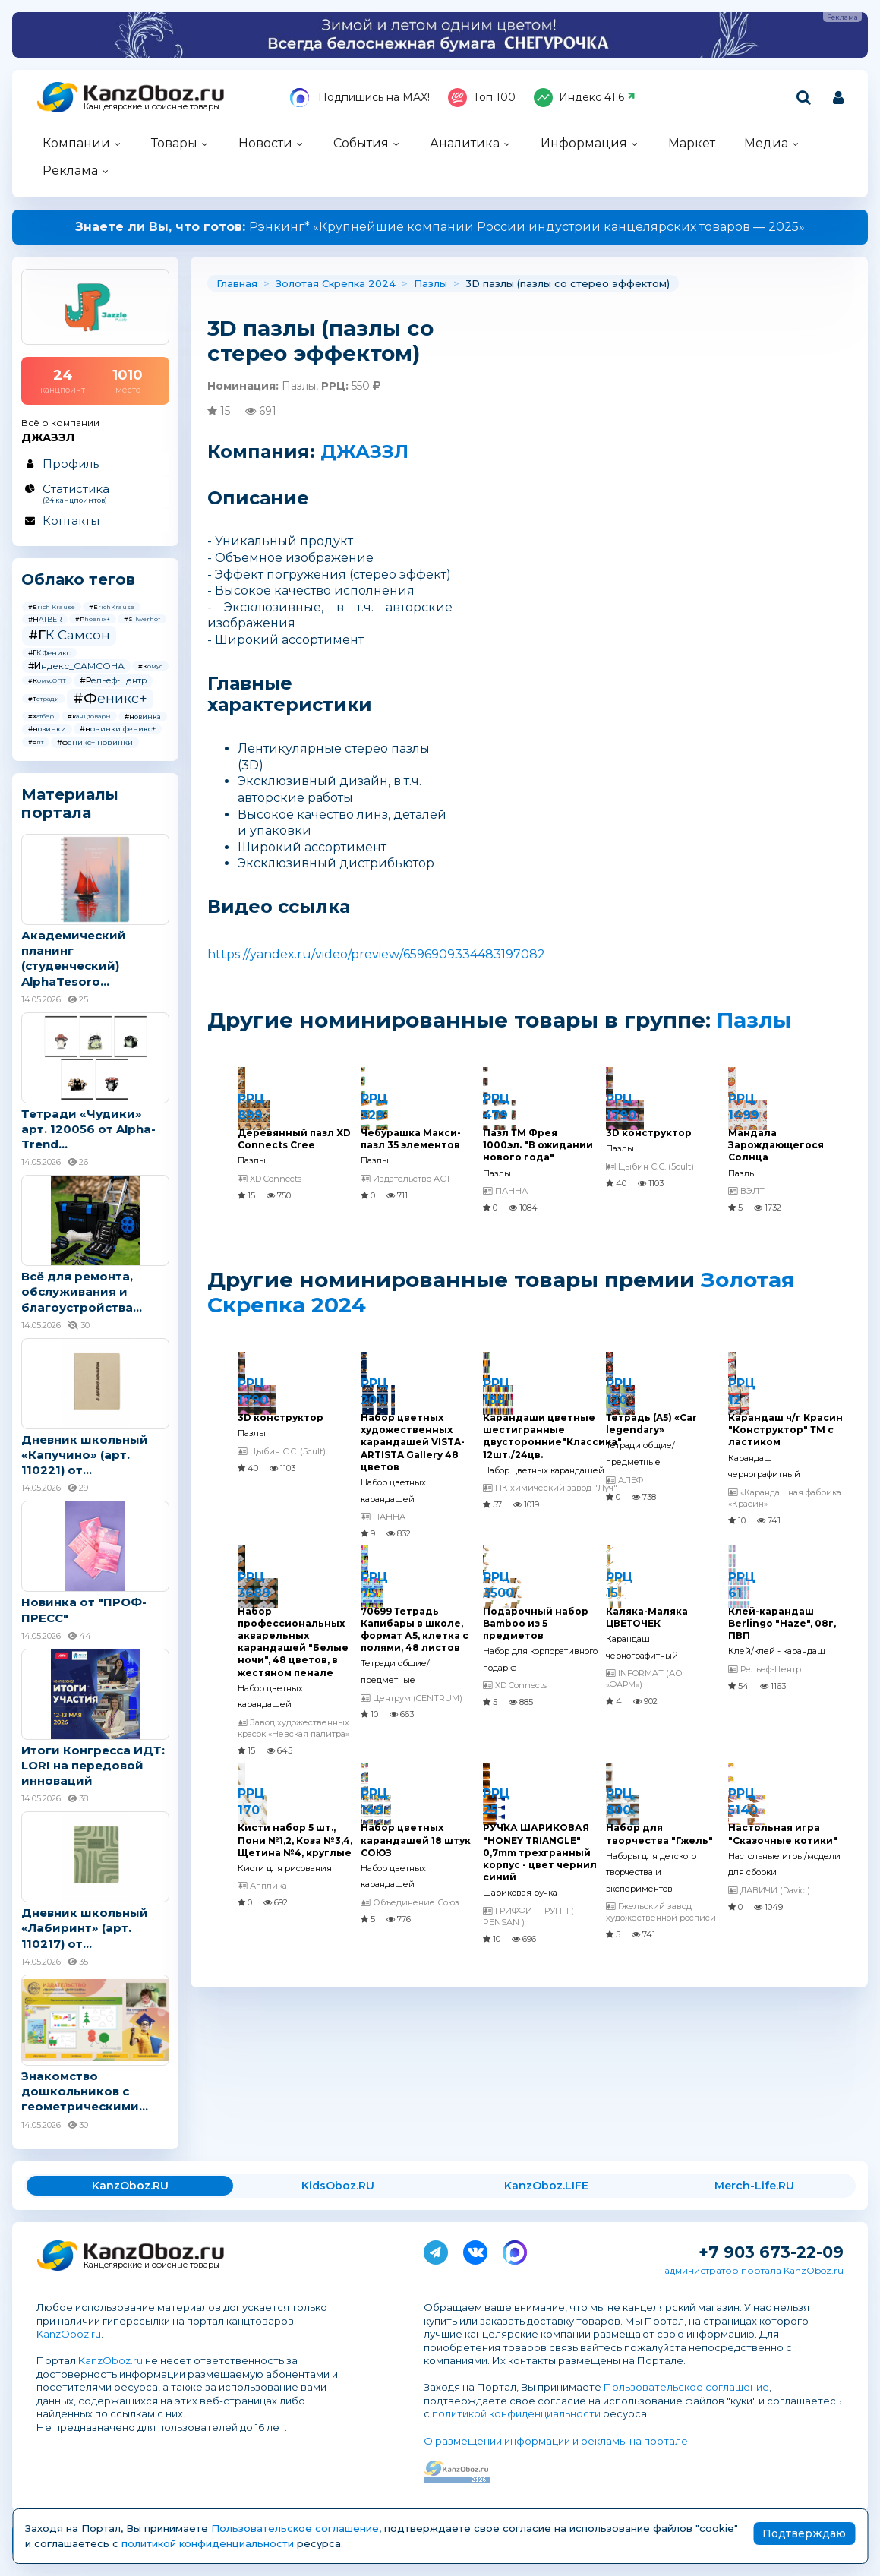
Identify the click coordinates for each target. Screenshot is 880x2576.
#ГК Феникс (49, 653)
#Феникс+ (110, 698)
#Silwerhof (142, 619)
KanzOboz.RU (130, 2185)
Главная (236, 283)
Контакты (71, 520)
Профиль (71, 463)
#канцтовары (89, 716)
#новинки (47, 728)
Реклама (70, 170)
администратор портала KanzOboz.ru (754, 2270)
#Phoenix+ (92, 619)
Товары (174, 143)
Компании (76, 143)
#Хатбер (41, 716)
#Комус (150, 666)
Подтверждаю (804, 2533)
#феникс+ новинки (95, 742)
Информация (584, 143)
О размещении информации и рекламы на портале (556, 2441)
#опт (35, 742)
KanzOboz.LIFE (546, 2185)
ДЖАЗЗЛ (364, 451)
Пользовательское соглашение (686, 2387)
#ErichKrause (111, 607)
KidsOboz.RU (337, 2185)
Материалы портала (69, 803)
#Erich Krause (51, 607)
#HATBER (45, 619)
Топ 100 (482, 97)
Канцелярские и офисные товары (151, 107)
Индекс (585, 97)
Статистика (95, 492)
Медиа (766, 143)
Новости (265, 143)
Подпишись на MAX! (360, 97)
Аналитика (465, 143)
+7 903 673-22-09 (771, 2252)
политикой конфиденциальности (516, 2413)
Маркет (691, 143)
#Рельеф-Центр (113, 680)
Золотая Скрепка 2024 (336, 283)
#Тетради (43, 698)
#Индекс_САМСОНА (76, 665)
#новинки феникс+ (118, 729)
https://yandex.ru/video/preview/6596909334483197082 (376, 954)
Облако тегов (78, 579)
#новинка (143, 716)
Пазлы (430, 283)
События (361, 143)
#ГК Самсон (69, 634)
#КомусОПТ (47, 680)
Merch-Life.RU (754, 2185)
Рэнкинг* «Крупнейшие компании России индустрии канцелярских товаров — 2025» (440, 226)
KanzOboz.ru (68, 2334)
